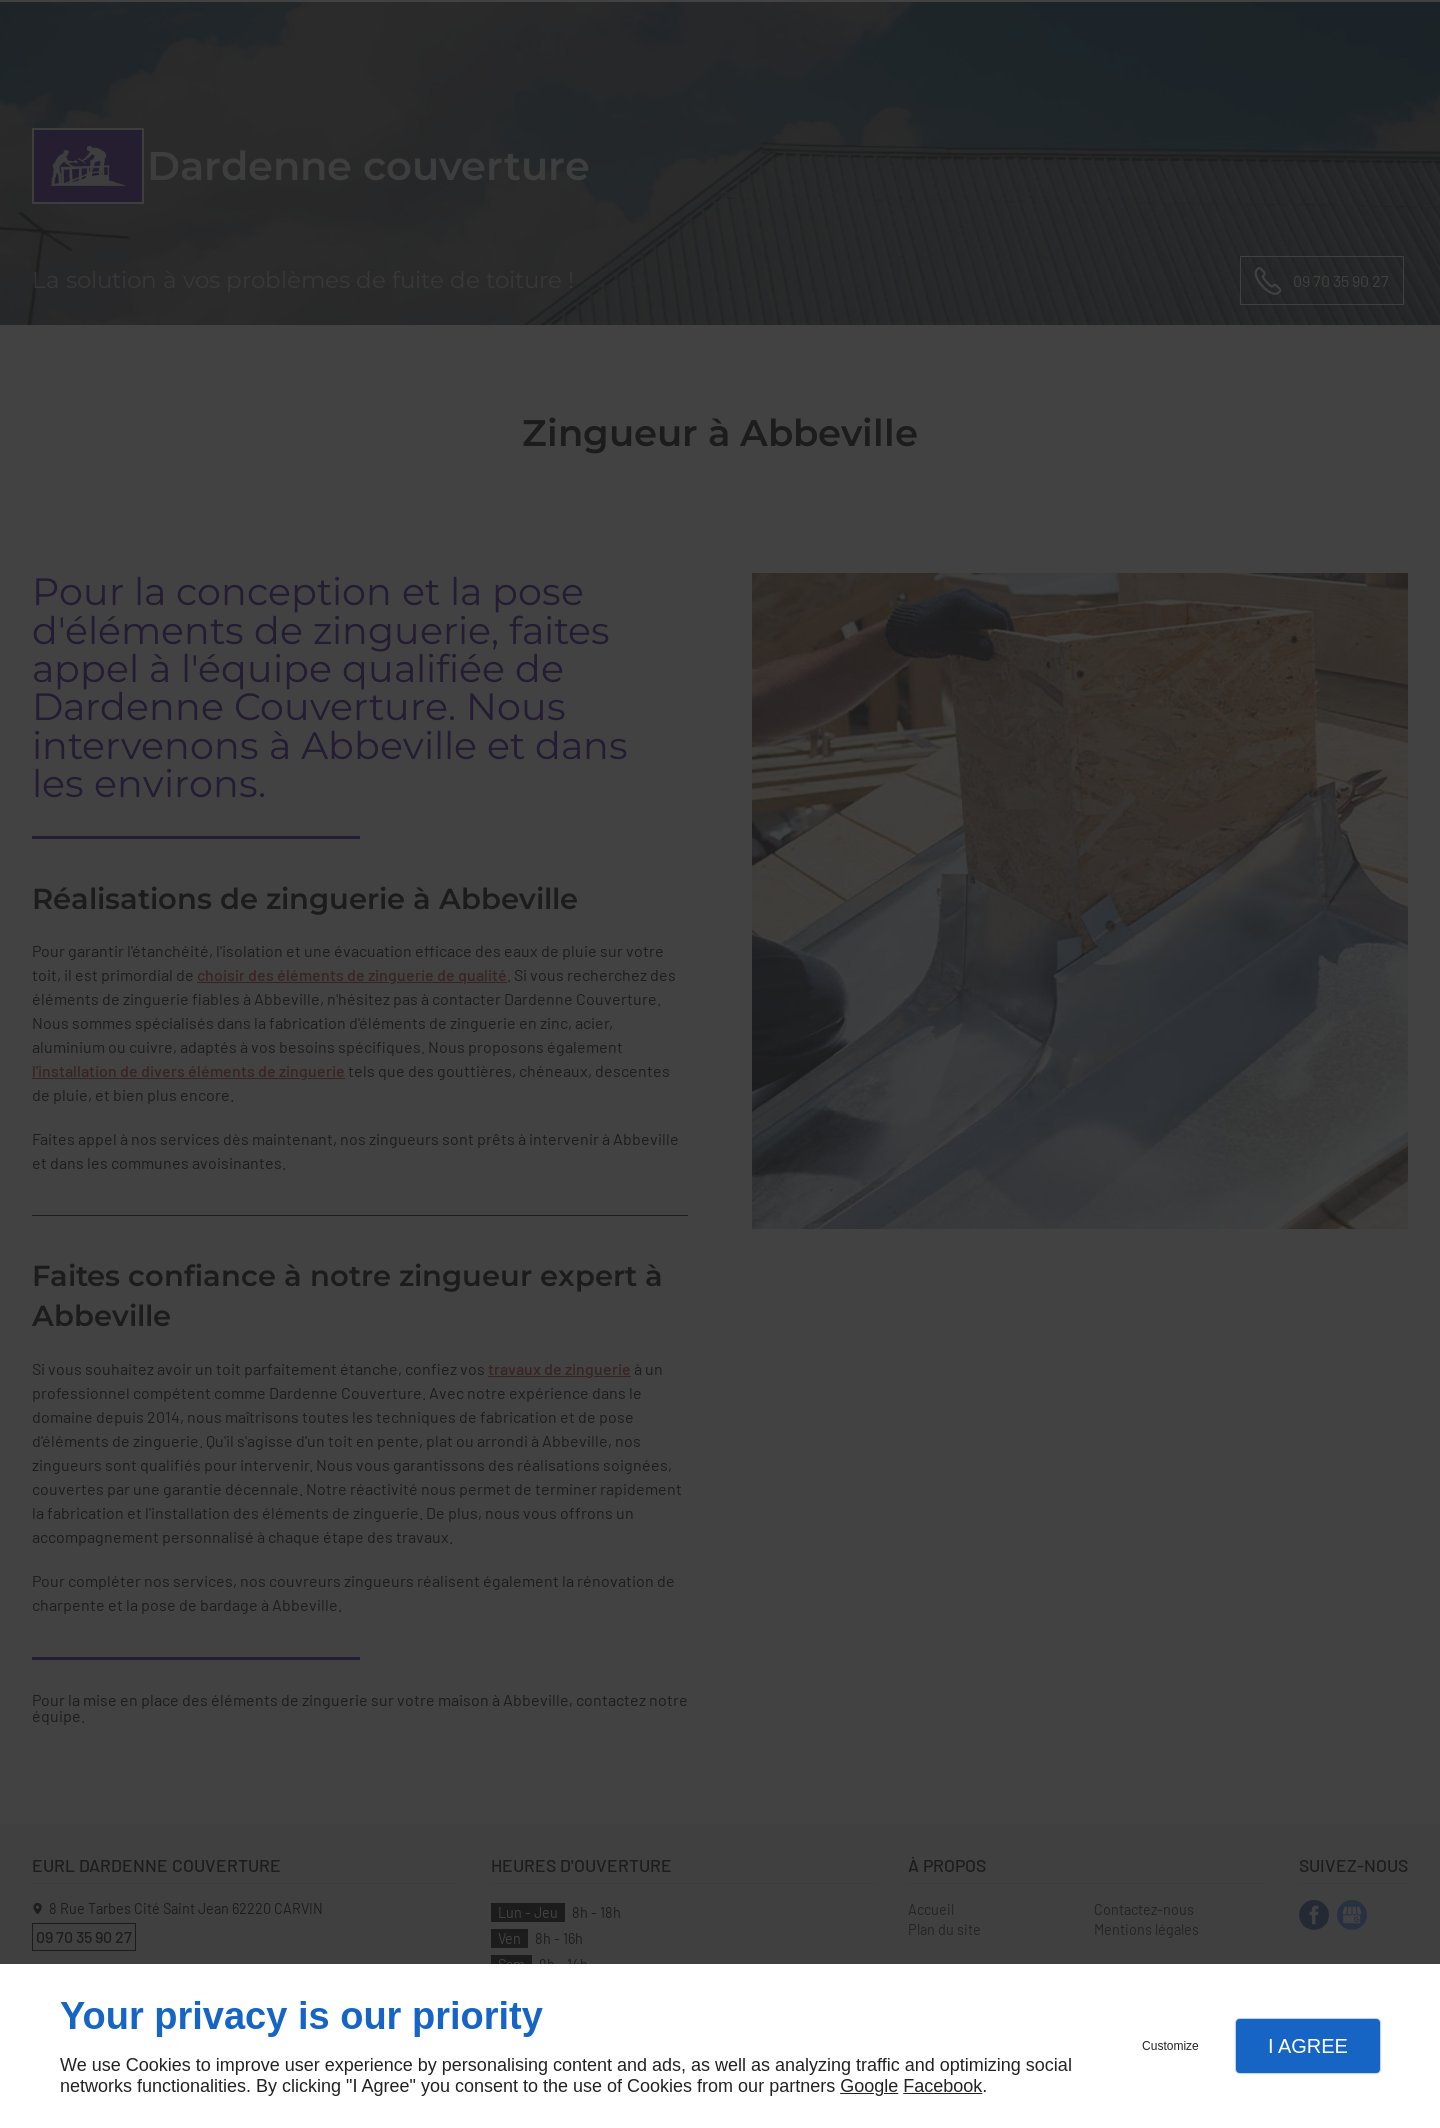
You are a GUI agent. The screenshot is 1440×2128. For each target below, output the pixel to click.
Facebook (942, 2086)
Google (869, 2086)
